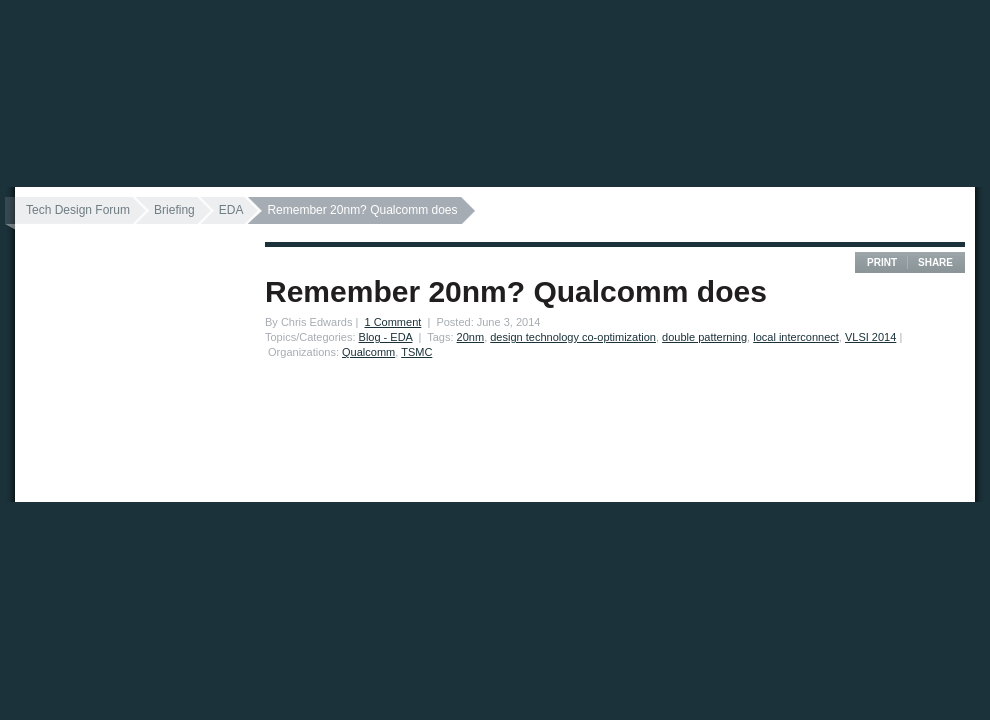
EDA (231, 210)
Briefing (174, 210)
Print (882, 262)
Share (935, 262)
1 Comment (392, 322)
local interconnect (796, 337)
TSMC (416, 352)
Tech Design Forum (78, 210)
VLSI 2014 (870, 337)
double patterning (704, 337)
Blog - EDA (386, 337)
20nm (471, 337)
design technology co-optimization (573, 337)
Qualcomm (368, 352)
